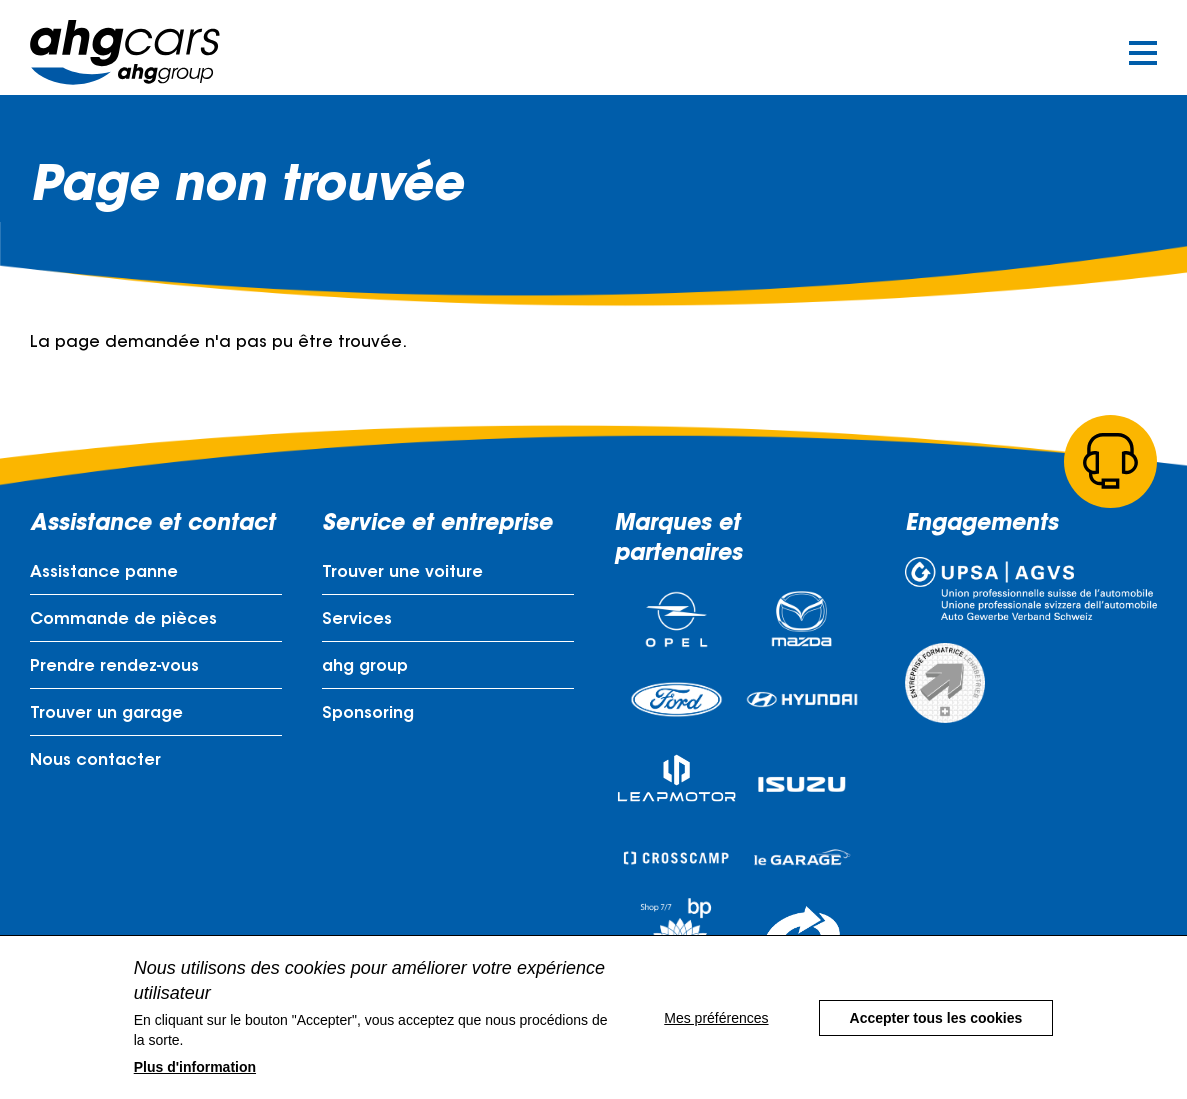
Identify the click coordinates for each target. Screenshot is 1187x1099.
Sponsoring (368, 714)
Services (357, 620)
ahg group (365, 667)
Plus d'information (195, 1083)
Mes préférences (716, 1034)
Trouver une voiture (402, 573)
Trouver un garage (106, 714)
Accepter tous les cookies (936, 1034)
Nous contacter (95, 761)
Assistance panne (104, 573)
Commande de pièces (123, 620)
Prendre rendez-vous (114, 667)
